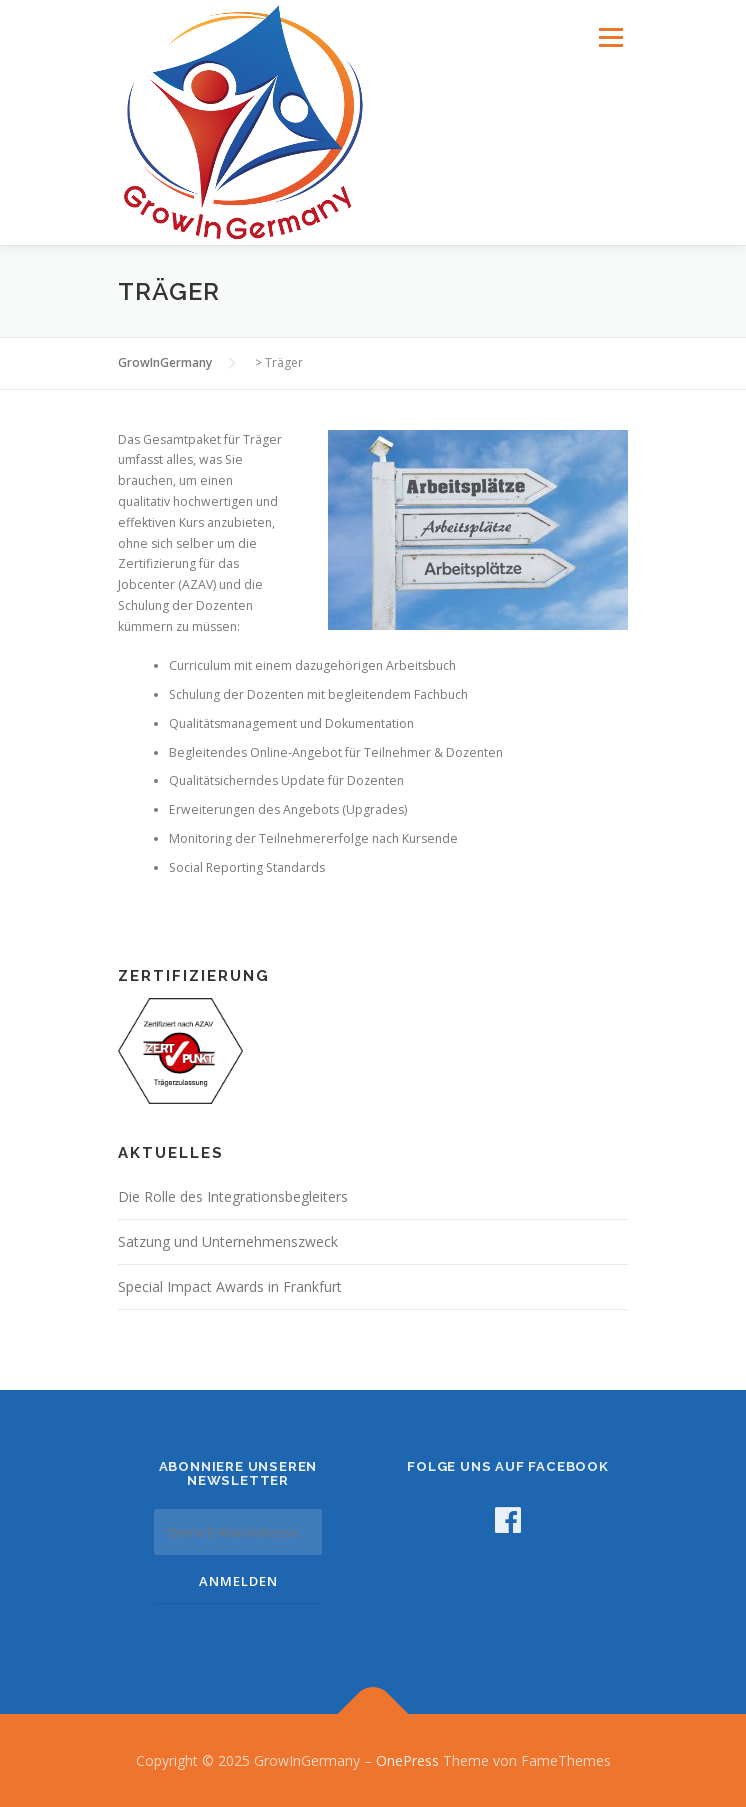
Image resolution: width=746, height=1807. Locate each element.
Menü (609, 37)
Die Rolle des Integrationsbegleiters (233, 1196)
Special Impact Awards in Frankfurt (230, 1286)
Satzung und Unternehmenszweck (228, 1241)
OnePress (407, 1760)
